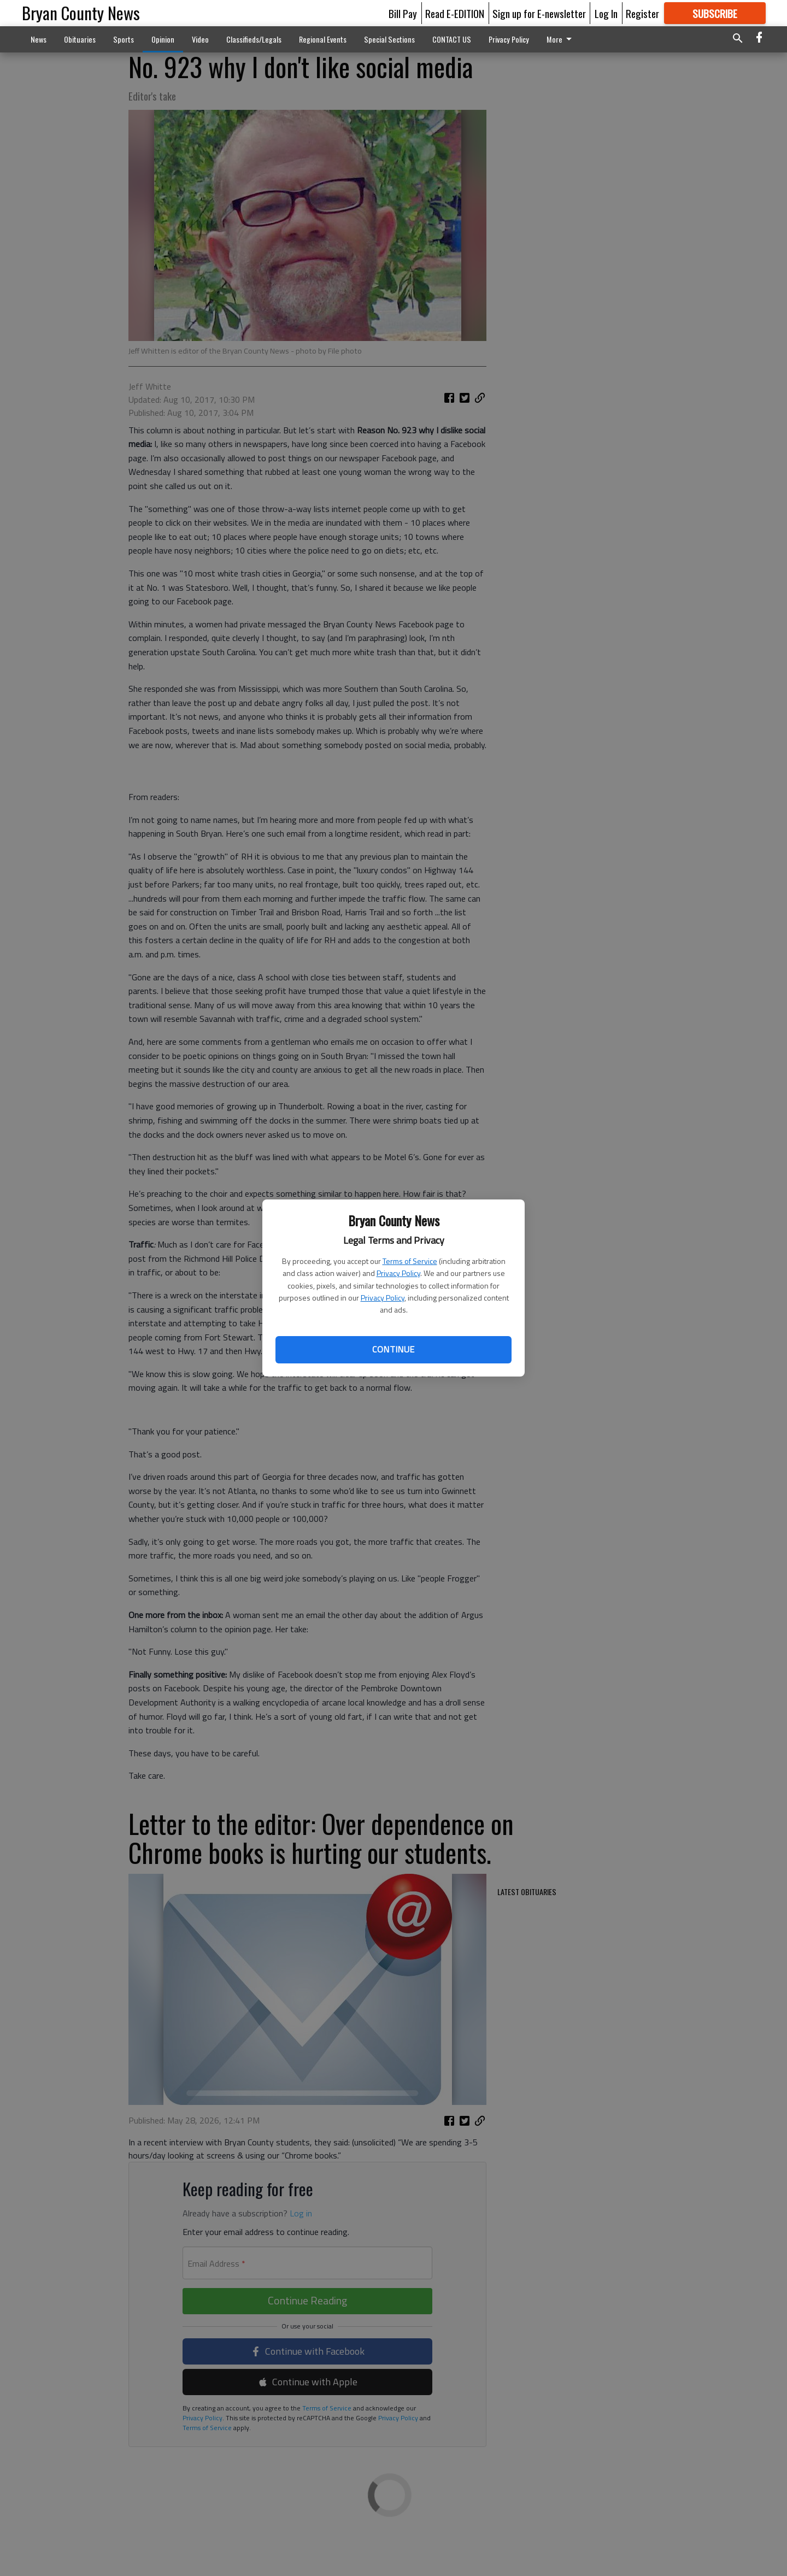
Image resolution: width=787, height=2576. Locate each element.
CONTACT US (451, 39)
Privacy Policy (398, 1273)
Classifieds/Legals (253, 39)
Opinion (162, 39)
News (38, 39)
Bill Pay (403, 13)
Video (200, 39)
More (561, 39)
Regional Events (322, 39)
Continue (393, 1349)
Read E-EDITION (454, 13)
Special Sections (389, 39)
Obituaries (80, 39)
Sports (123, 39)
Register (642, 13)
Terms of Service (410, 1261)
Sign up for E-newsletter (539, 13)
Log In (606, 13)
